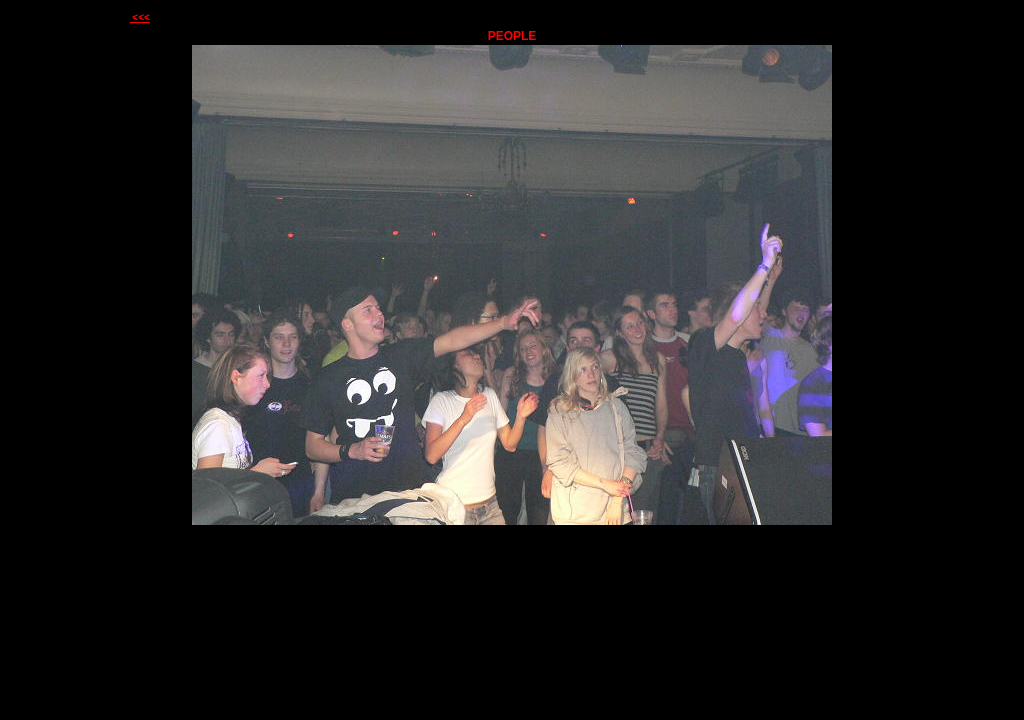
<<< (140, 17)
